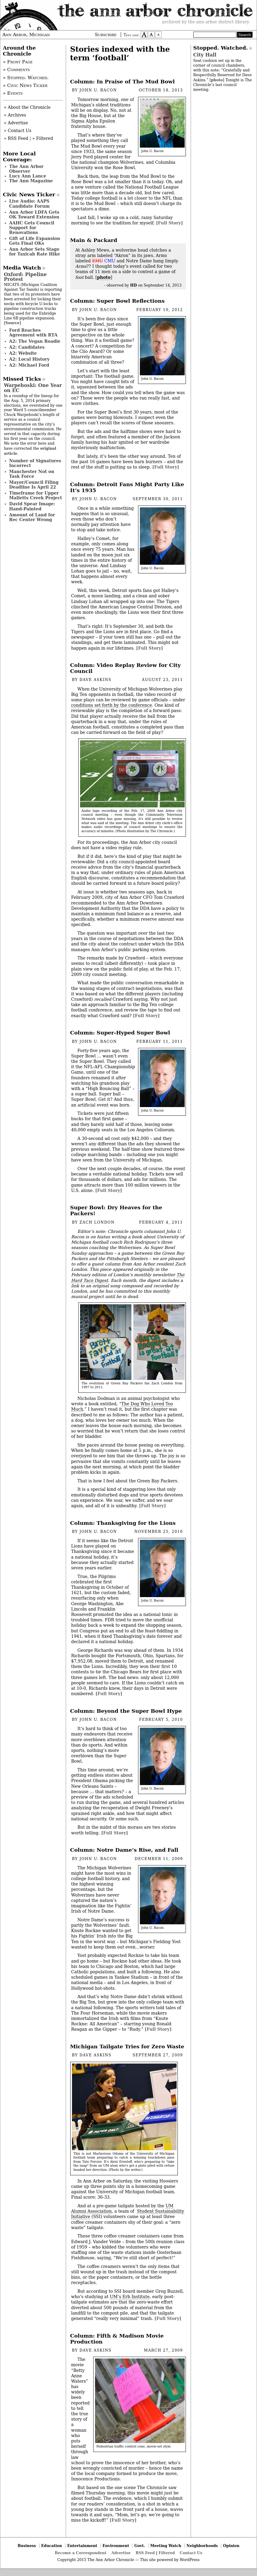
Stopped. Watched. (220, 48)
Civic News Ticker (29, 195)
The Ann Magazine (31, 180)
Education (51, 2545)
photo (104, 277)
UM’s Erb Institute (130, 2296)
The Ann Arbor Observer (26, 169)
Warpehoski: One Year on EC (33, 387)
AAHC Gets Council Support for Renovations (31, 228)
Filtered (167, 2553)
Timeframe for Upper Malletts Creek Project (35, 495)
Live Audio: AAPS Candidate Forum (29, 203)
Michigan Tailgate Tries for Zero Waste (127, 2047)
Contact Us (191, 2553)
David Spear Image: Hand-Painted (32, 506)
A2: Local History (29, 359)
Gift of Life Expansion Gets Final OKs (34, 241)
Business (27, 2545)
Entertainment (82, 2545)
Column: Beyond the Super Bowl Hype (126, 1711)
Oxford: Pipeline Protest (25, 277)
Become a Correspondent (80, 2553)
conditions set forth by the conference (111, 705)
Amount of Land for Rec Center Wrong (32, 517)
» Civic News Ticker (25, 85)
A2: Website (23, 353)
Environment (116, 2545)
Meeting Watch (165, 2545)
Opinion (231, 2545)
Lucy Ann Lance (27, 176)
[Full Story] (169, 223)
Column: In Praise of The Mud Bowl (122, 82)
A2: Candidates (27, 347)
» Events (13, 93)
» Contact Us (17, 130)
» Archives (15, 115)
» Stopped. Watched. (26, 77)
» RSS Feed (16, 138)
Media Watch (22, 268)
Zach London (97, 1222)
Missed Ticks (22, 379)
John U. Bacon (98, 90)
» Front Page (18, 62)
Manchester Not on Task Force (31, 474)
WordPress (190, 2560)
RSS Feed (145, 2553)
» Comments (16, 69)
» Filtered (42, 138)
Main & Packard (93, 240)
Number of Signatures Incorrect (35, 463)
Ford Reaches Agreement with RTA (33, 332)
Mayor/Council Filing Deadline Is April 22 (34, 484)
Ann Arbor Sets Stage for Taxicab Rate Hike (34, 251)
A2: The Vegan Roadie (34, 341)
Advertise (121, 2553)
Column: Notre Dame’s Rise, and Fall (124, 1850)
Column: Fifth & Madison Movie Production (117, 2339)
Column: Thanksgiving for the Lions (123, 1523)
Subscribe (106, 34)
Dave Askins (95, 680)
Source (12, 323)
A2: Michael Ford (29, 365)
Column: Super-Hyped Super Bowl (120, 1033)
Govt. (139, 2545)
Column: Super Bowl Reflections (117, 301)
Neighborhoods (202, 2545)
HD (133, 285)
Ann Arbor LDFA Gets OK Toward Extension (34, 214)
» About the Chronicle (27, 107)
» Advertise (16, 122)
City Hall (204, 55)
